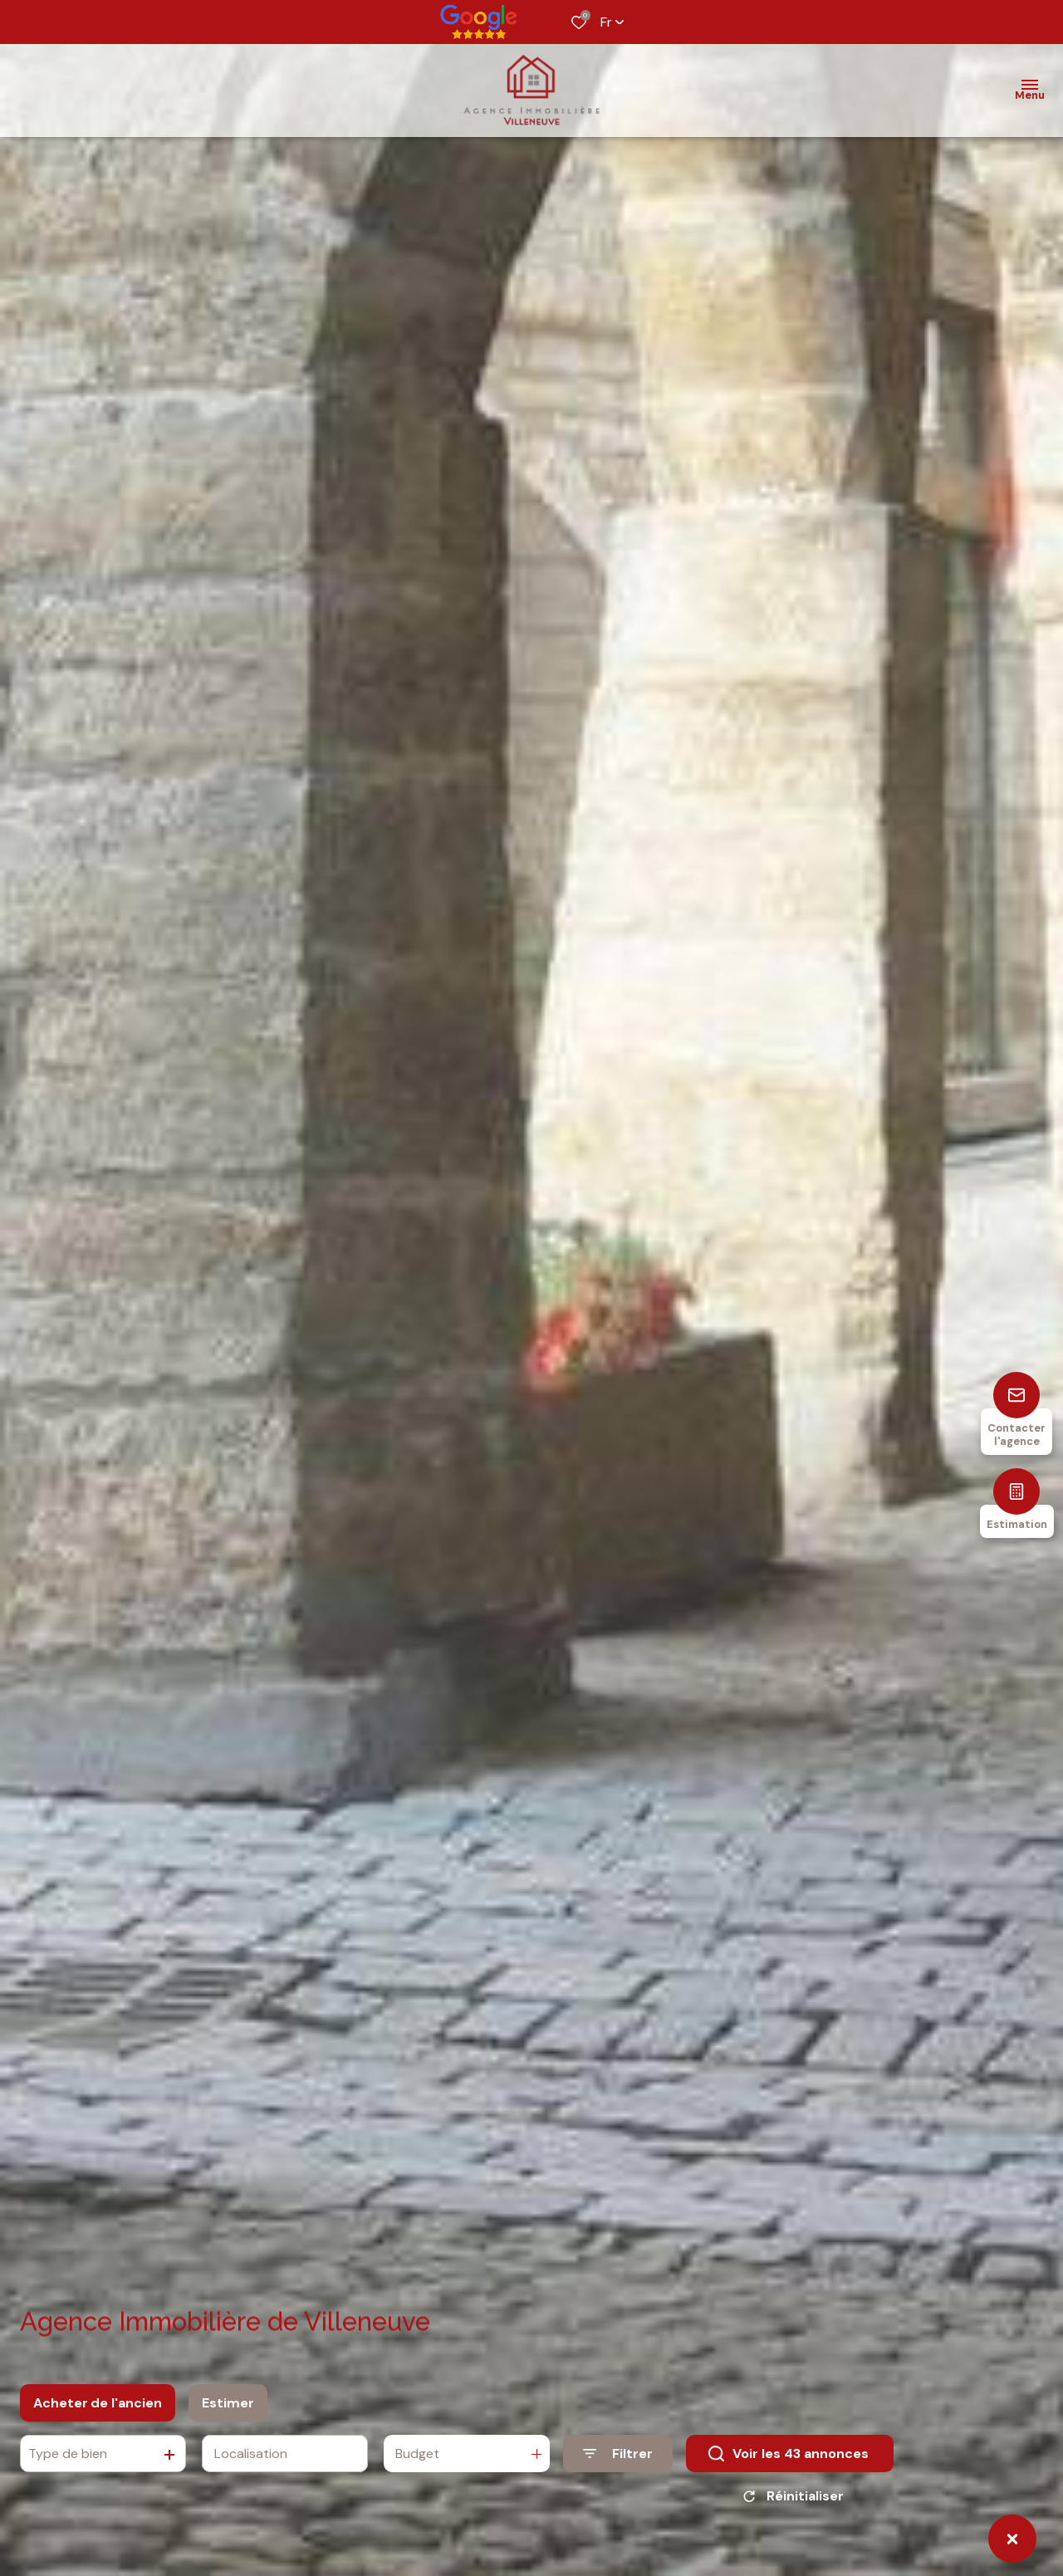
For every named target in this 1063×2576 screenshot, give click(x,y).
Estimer (228, 2408)
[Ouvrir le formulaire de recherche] (618, 2458)
